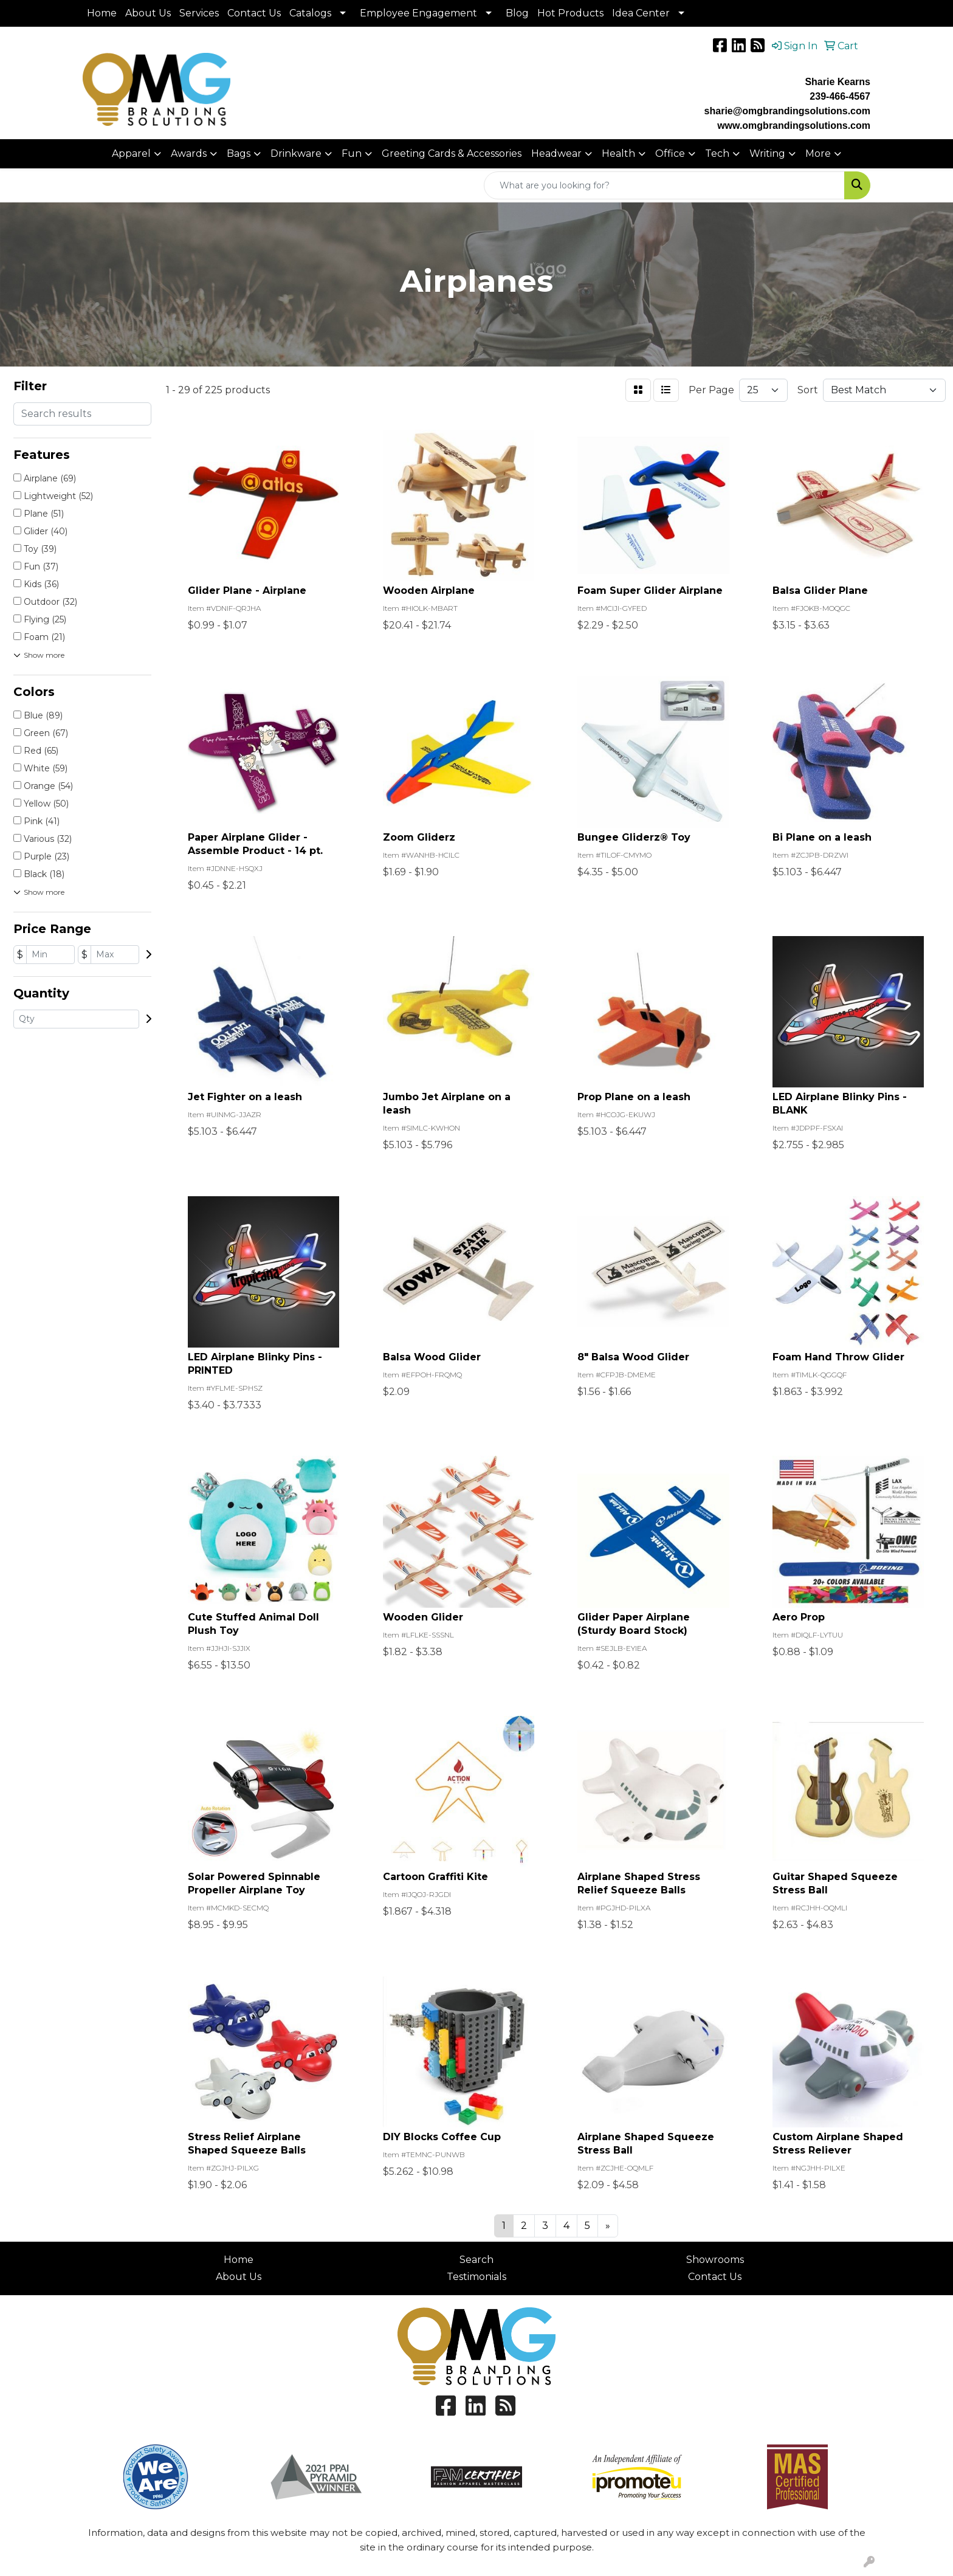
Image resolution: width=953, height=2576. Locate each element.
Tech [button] (717, 153)
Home (102, 13)
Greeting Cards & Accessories (451, 153)
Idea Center (641, 13)
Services (199, 13)
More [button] (818, 153)
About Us (148, 13)
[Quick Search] (664, 185)
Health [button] (618, 153)
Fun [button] (352, 153)
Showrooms (715, 2259)
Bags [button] (238, 153)
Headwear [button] (556, 153)
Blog (517, 13)
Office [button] (670, 153)
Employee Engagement (418, 13)
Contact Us (254, 13)
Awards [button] (189, 153)
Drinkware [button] (296, 153)
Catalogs (310, 13)
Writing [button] (767, 153)
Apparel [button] (131, 153)
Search (476, 2259)
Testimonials (476, 2276)
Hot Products (570, 13)
